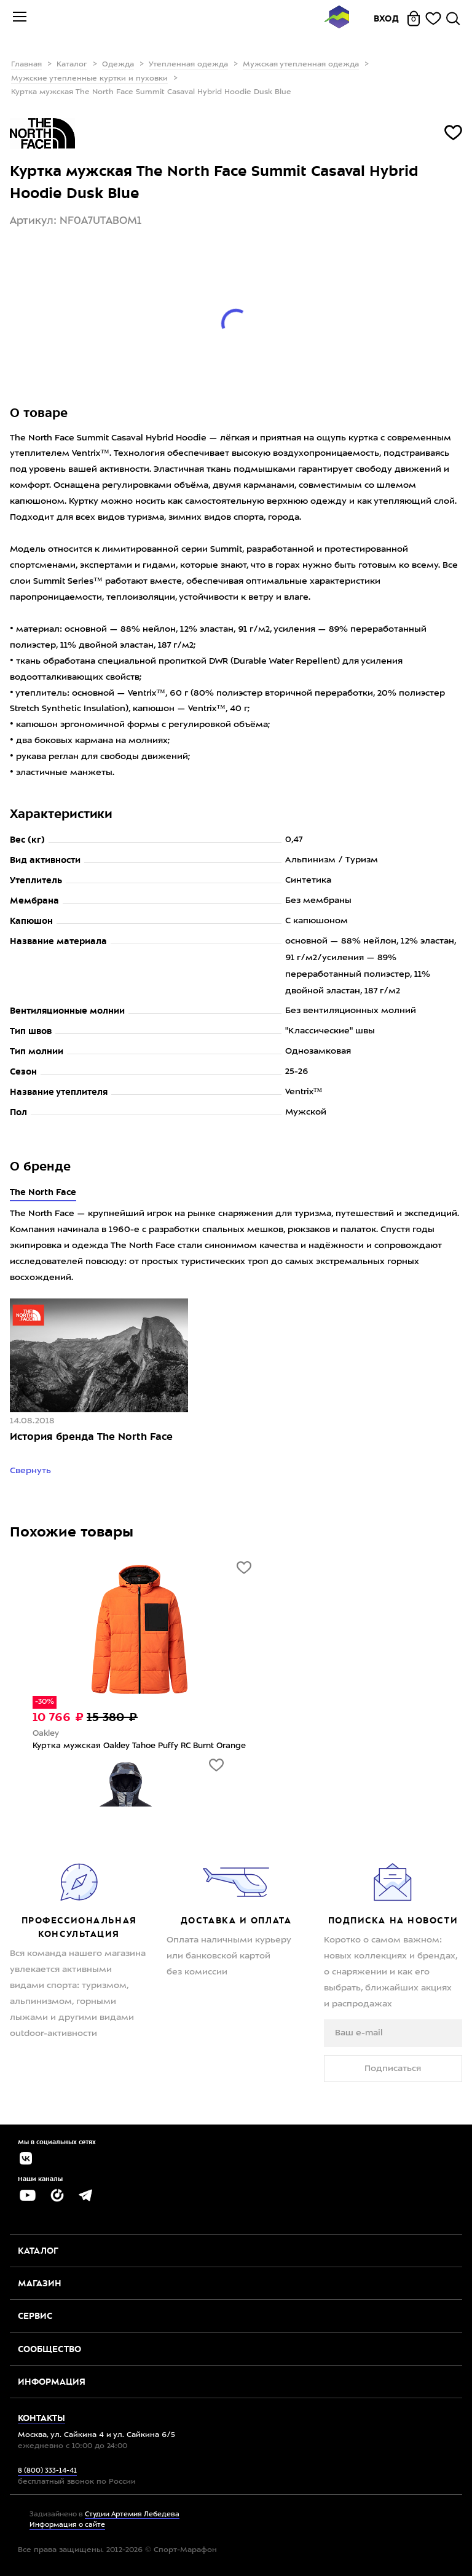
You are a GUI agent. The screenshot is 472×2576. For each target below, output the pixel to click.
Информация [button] (51, 2382)
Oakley (46, 1734)
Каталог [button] (38, 2251)
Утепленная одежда (188, 64)
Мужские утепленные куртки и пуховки (89, 78)
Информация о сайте (67, 2525)
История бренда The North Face (91, 1436)
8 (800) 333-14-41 (47, 2471)
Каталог (72, 64)
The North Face (43, 1192)
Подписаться (392, 2068)
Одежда (118, 64)
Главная (26, 64)
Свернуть (31, 1470)
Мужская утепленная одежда (301, 64)
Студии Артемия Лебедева (132, 2514)
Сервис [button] (35, 2316)
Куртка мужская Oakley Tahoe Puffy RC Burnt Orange (139, 1746)
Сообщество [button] (49, 2349)
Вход (386, 18)
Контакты (41, 2418)
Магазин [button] (39, 2283)
